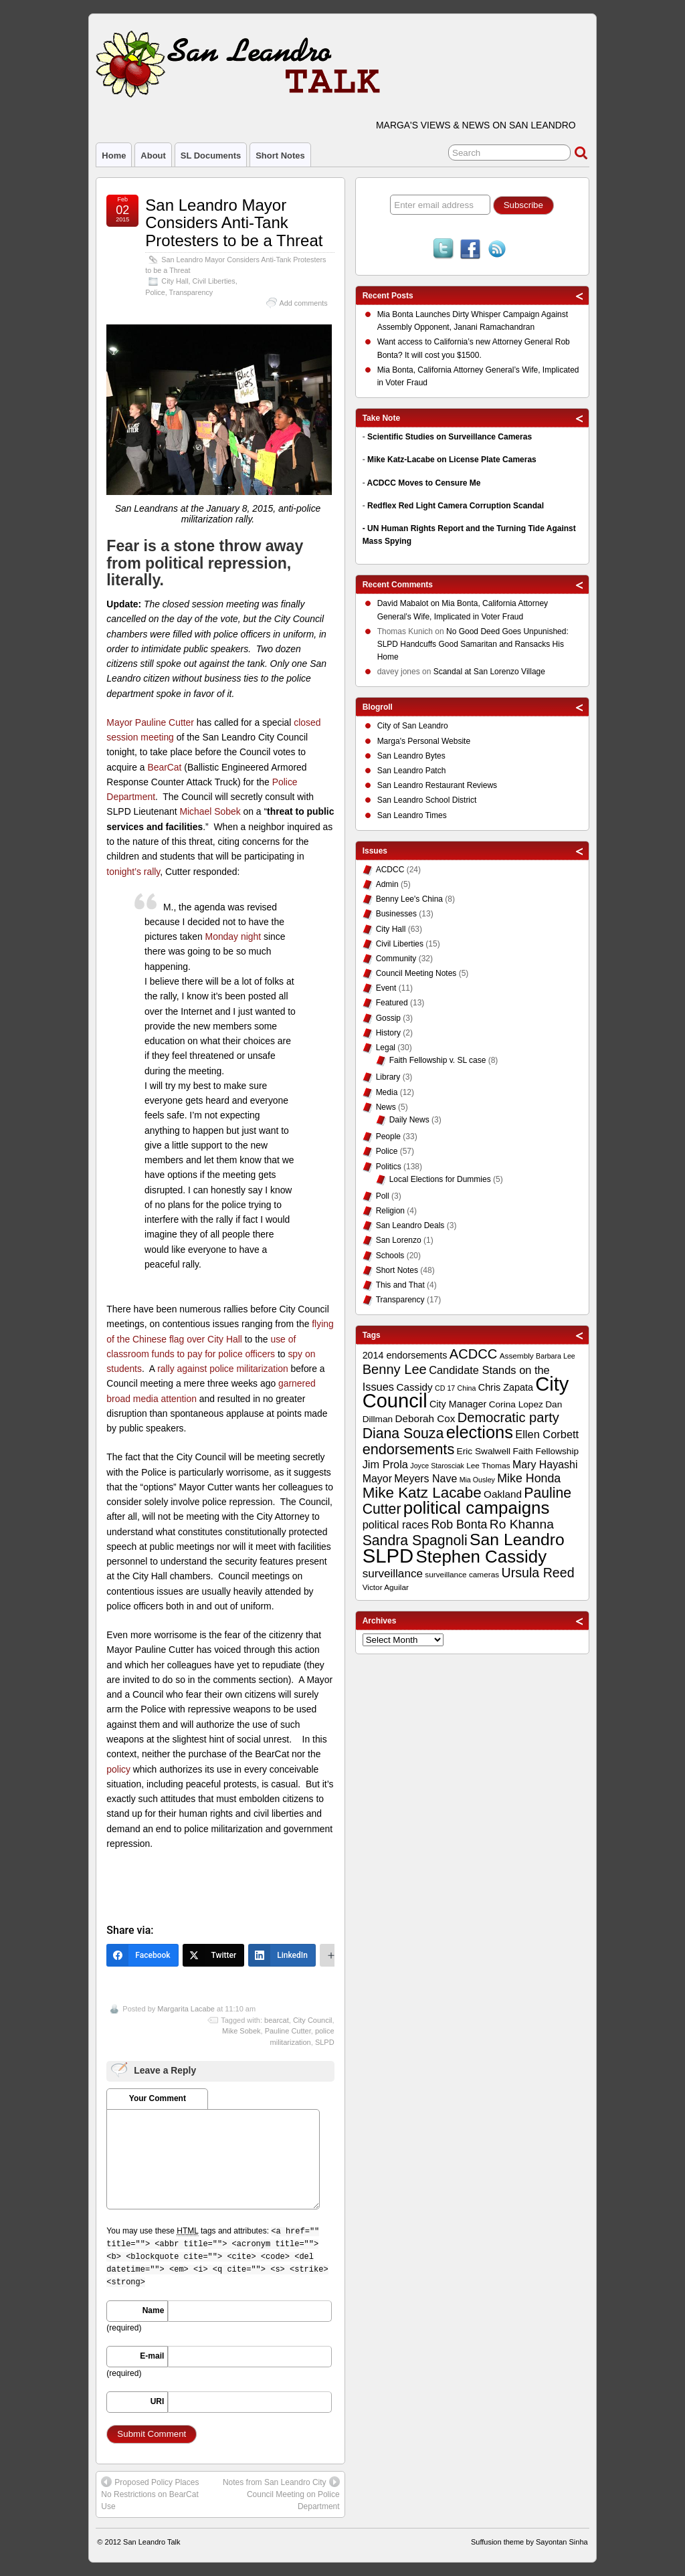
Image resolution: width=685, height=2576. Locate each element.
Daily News (409, 1119)
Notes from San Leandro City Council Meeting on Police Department (281, 2493)
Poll (382, 1196)
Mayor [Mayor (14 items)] (377, 1478)
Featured (392, 1002)
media (146, 1398)
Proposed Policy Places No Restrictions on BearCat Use (150, 2493)
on (409, 605)
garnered (297, 1383)
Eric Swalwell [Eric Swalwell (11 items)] (483, 1451)
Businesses (396, 913)
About (152, 156)
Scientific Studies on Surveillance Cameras (449, 436)
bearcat (276, 2020)
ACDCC (390, 869)
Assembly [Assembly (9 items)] (517, 1356)
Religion (390, 1210)
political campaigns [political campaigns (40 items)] (476, 1507)
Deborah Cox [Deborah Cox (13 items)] (425, 1418)
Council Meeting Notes (416, 973)
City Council (312, 2020)
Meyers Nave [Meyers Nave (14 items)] (425, 1478)
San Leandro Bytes (411, 756)
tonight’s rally (133, 871)
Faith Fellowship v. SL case (437, 1060)
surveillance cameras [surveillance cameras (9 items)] (462, 1574)
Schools (390, 1255)
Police (155, 292)
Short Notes (280, 156)
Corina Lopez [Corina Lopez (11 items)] (516, 1404)
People (388, 1136)
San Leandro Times (412, 815)
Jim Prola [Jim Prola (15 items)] (385, 1464)
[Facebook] (142, 1955)
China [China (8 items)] (467, 1388)
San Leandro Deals (410, 1225)
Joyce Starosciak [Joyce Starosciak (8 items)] (437, 1466)
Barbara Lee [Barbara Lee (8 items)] (555, 1356)
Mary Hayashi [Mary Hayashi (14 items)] (545, 1464)
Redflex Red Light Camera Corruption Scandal (455, 505)
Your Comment (157, 2098)
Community (396, 958)
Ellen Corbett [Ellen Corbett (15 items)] (547, 1434)
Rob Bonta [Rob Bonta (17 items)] (459, 1524)
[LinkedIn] (282, 1955)
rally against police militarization (222, 1368)
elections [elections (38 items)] (479, 1432)
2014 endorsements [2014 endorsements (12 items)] (405, 1355)
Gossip (388, 1018)
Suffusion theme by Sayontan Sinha (529, 2542)
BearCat (164, 767)
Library (388, 1077)
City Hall (174, 281)
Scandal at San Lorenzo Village (489, 671)
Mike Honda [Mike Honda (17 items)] (529, 1478)
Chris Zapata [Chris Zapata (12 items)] (505, 1387)
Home (114, 156)
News (386, 1107)
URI (158, 2401)
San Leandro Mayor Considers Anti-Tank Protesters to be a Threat (233, 223)
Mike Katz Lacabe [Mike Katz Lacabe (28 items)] (422, 1492)
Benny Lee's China (409, 899)
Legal (385, 1047)
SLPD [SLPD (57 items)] (388, 1556)
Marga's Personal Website (423, 741)
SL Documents (211, 156)
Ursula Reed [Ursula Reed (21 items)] (537, 1572)
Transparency (191, 292)
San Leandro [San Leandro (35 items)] (517, 1539)
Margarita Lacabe (186, 2009)
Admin (387, 884)
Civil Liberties (214, 281)
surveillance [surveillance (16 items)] (393, 1573)
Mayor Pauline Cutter (150, 722)
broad (118, 1398)
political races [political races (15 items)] (396, 1524)
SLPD (324, 2042)
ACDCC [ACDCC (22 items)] (474, 1354)
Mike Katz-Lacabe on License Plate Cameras (451, 459)
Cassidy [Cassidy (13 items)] (414, 1387)
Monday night (233, 936)
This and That (400, 1285)
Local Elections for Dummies (440, 1179)
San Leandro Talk (151, 2542)
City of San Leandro (412, 725)
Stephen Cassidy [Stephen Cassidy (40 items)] (481, 1556)
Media (387, 1092)
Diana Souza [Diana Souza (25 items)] (403, 1433)
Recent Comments (398, 584)
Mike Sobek (241, 2031)
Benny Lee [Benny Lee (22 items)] (395, 1369)
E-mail (152, 2356)
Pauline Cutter (288, 2031)
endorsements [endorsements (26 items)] (409, 1449)
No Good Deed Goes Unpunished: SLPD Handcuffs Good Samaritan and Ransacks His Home (473, 644)
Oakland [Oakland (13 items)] (503, 1494)
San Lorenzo (398, 1240)
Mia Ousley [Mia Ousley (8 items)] (477, 1480)
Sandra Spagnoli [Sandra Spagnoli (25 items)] (415, 1540)
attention (179, 1398)
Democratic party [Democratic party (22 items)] (508, 1417)
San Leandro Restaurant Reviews (437, 785)
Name (153, 2310)
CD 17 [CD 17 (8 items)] (445, 1388)
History (388, 1032)
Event (386, 988)
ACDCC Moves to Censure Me (424, 483)
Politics (388, 1166)
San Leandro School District (427, 800)
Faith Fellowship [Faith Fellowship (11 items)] (545, 1451)
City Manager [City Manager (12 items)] (457, 1404)
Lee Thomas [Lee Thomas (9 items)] (488, 1465)
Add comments (304, 303)
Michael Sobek (209, 811)
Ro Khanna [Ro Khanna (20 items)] (522, 1524)
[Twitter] (214, 1955)
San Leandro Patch (411, 770)
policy (118, 1769)
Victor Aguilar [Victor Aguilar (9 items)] (386, 1587)
